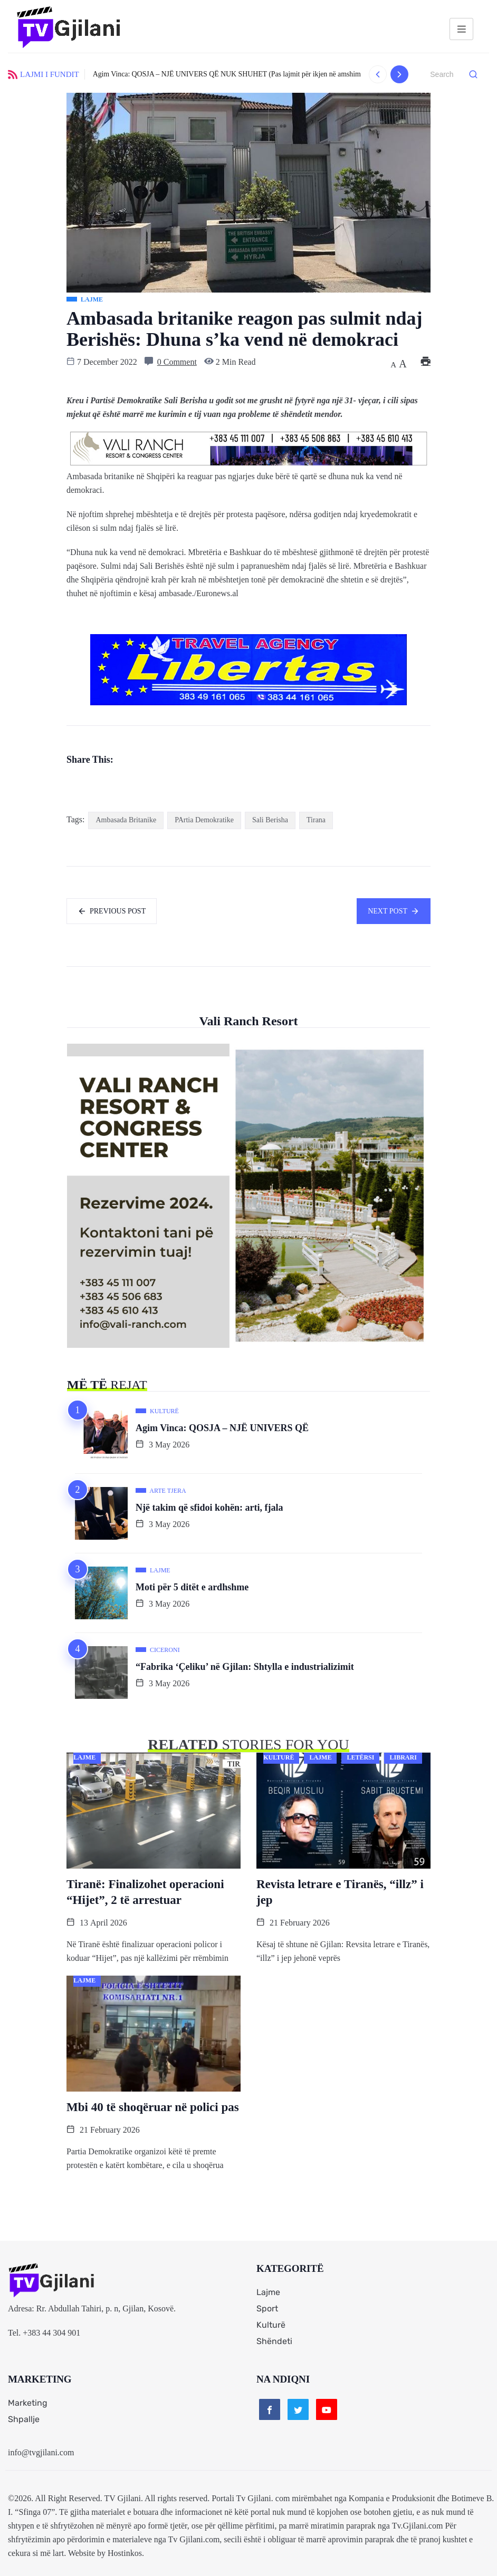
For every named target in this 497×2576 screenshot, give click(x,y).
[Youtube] (326, 2409)
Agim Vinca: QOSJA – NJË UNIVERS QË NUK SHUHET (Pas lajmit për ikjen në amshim (227, 74)
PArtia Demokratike (204, 820)
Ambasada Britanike (125, 820)
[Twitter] (298, 2409)
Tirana (316, 820)
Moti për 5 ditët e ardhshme (192, 1587)
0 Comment (177, 361)
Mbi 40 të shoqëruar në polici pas (152, 2107)
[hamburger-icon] (461, 29)
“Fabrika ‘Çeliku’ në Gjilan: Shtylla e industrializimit (245, 1666)
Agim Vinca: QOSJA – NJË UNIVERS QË (222, 1428)
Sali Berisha (270, 820)
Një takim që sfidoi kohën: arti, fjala (209, 1507)
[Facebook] (269, 2409)
